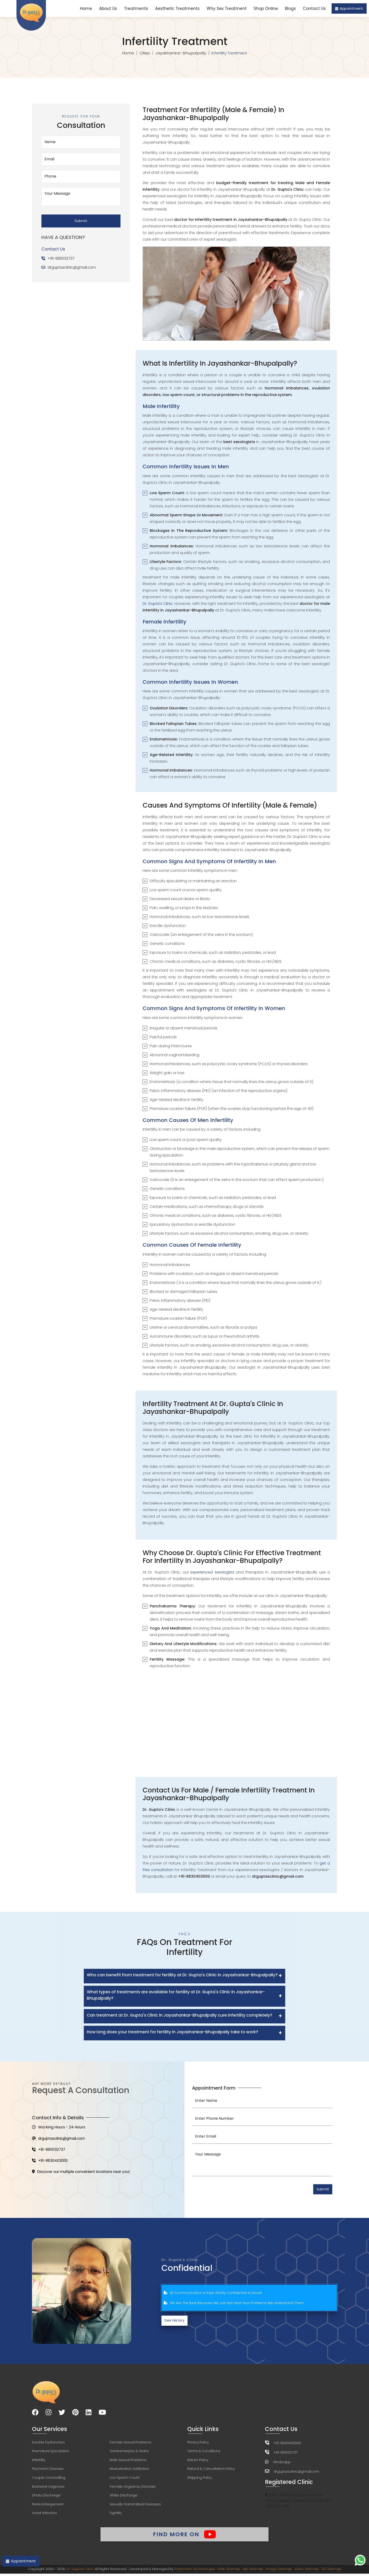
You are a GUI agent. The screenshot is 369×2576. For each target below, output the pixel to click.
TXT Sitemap (332, 2571)
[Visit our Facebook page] (35, 2414)
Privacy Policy (198, 2443)
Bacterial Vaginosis (48, 2488)
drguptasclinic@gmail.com (72, 266)
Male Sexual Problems (128, 2461)
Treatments (136, 8)
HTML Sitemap (228, 2571)
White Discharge (123, 2497)
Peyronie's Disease (48, 2470)
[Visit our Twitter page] (62, 2414)
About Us (108, 8)
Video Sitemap (307, 2571)
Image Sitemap (279, 2571)
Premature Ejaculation (50, 2452)
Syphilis (116, 2515)
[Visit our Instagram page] (49, 2414)
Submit (81, 219)
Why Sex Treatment (227, 8)
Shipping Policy (199, 2479)
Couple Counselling (48, 2479)
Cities (144, 53)
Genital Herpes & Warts (129, 2452)
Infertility (38, 2461)
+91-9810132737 (61, 257)
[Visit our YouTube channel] (102, 2414)
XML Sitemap (253, 2571)
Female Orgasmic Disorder (133, 2488)
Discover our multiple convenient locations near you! (83, 2172)
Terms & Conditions (203, 2452)
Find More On (184, 2536)
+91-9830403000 (50, 2161)
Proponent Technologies (194, 2571)
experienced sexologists (212, 1572)
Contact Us (314, 8)
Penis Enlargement (48, 2506)
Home (86, 8)
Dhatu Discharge (46, 2497)
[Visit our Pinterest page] (75, 2414)
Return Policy (197, 2461)
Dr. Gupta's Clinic (158, 604)
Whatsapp (282, 2462)
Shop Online (266, 8)
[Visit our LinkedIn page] (89, 2414)
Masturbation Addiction (129, 2470)
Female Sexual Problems (130, 2443)
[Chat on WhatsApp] (360, 2560)
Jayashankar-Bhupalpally (181, 53)
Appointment (349, 8)
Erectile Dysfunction (48, 2443)
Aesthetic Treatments (177, 8)
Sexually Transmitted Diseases (135, 2506)
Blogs (290, 8)
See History (175, 2321)
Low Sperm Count (125, 2479)
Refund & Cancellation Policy (211, 2470)
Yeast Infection (44, 2515)
